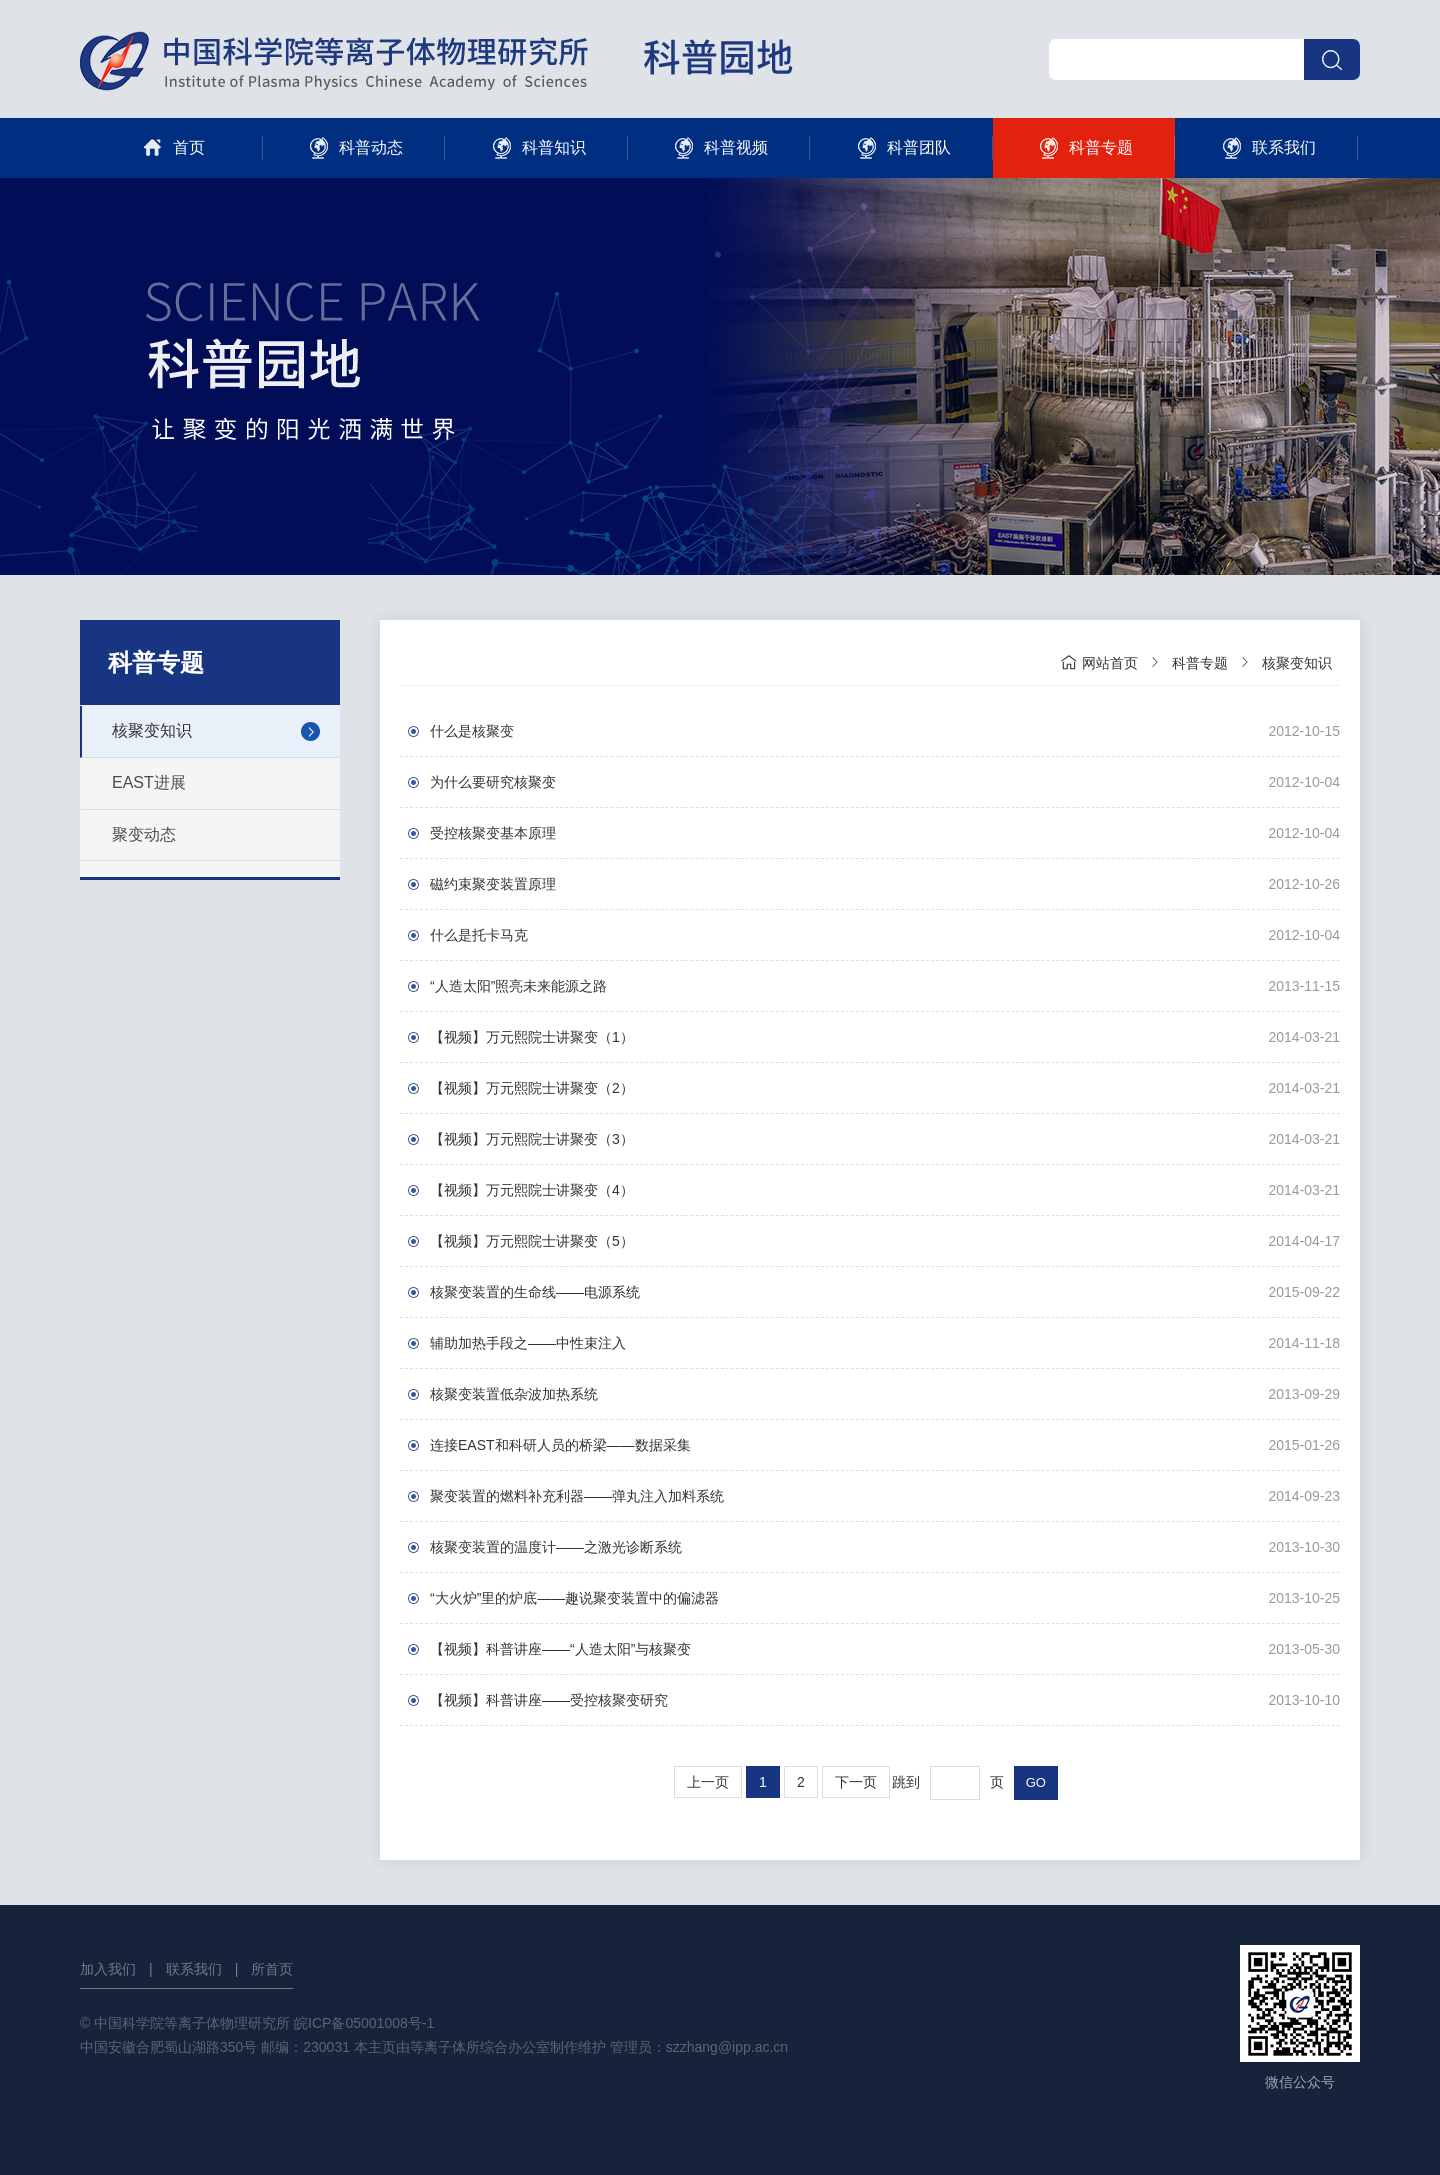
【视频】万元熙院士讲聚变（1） (532, 1037)
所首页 (272, 1969)
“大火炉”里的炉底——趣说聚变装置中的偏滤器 (574, 1598)
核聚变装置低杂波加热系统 (514, 1394)
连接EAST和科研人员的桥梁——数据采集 (560, 1445)
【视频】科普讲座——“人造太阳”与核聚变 (560, 1649)
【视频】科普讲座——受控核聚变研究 (549, 1700)
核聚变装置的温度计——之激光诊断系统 (556, 1547)
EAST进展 (149, 782)
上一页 (708, 1782)
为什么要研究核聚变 (493, 782)
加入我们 (108, 1969)
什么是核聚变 (472, 731)
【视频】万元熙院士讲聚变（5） (532, 1241)
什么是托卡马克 (479, 935)
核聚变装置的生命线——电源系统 (535, 1292)
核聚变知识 (152, 730)
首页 (171, 148)
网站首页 (1099, 662)
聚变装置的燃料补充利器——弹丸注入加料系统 (577, 1496)
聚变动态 (144, 834)
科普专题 (1083, 148)
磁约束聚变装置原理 (493, 884)
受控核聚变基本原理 (493, 833)
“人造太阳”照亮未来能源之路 (518, 986)
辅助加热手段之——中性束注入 (528, 1343)
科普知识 (536, 148)
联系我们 (1266, 148)
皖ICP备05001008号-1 (364, 2023)
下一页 (856, 1782)
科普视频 (718, 148)
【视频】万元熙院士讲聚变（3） (532, 1139)
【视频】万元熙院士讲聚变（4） (532, 1190)
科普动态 (353, 148)
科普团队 (901, 148)
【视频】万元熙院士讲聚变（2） (532, 1088)
